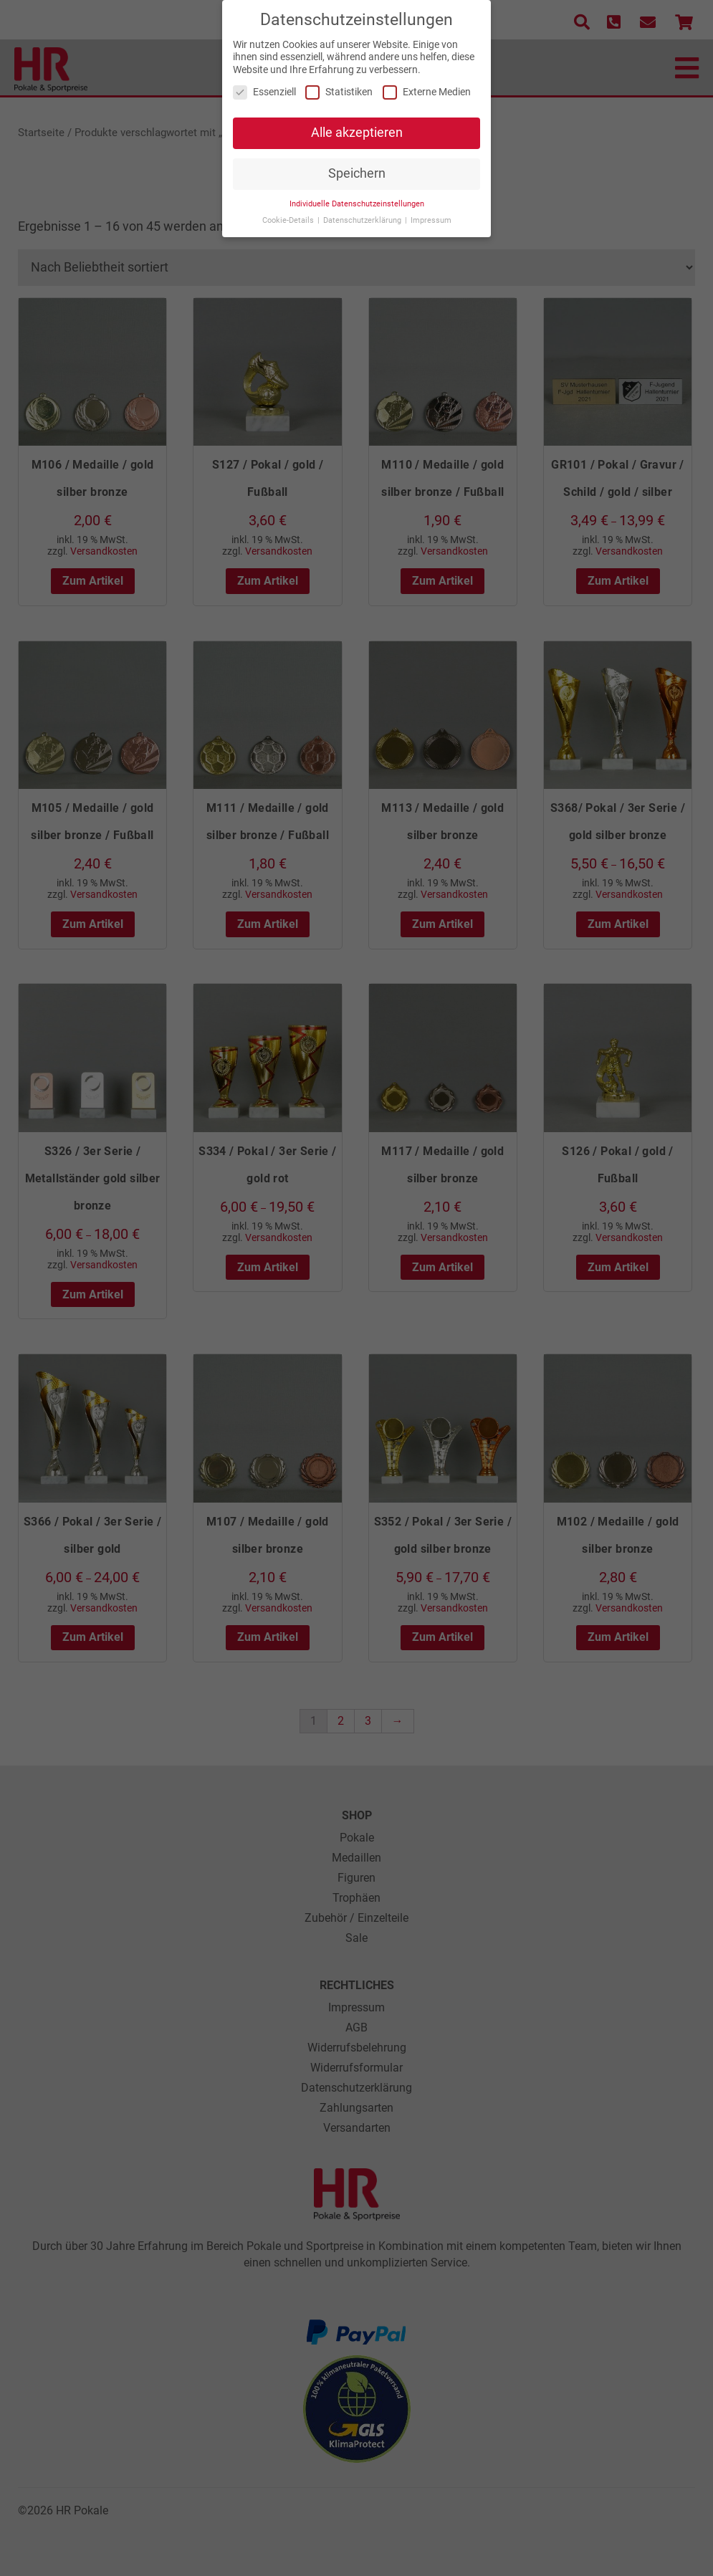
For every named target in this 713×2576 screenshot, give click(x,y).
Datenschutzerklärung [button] (363, 213)
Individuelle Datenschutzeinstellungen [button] (356, 196)
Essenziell (264, 85)
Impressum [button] (431, 213)
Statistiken (339, 85)
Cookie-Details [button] (289, 213)
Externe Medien (427, 85)
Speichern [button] (357, 166)
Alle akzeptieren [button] (357, 126)
